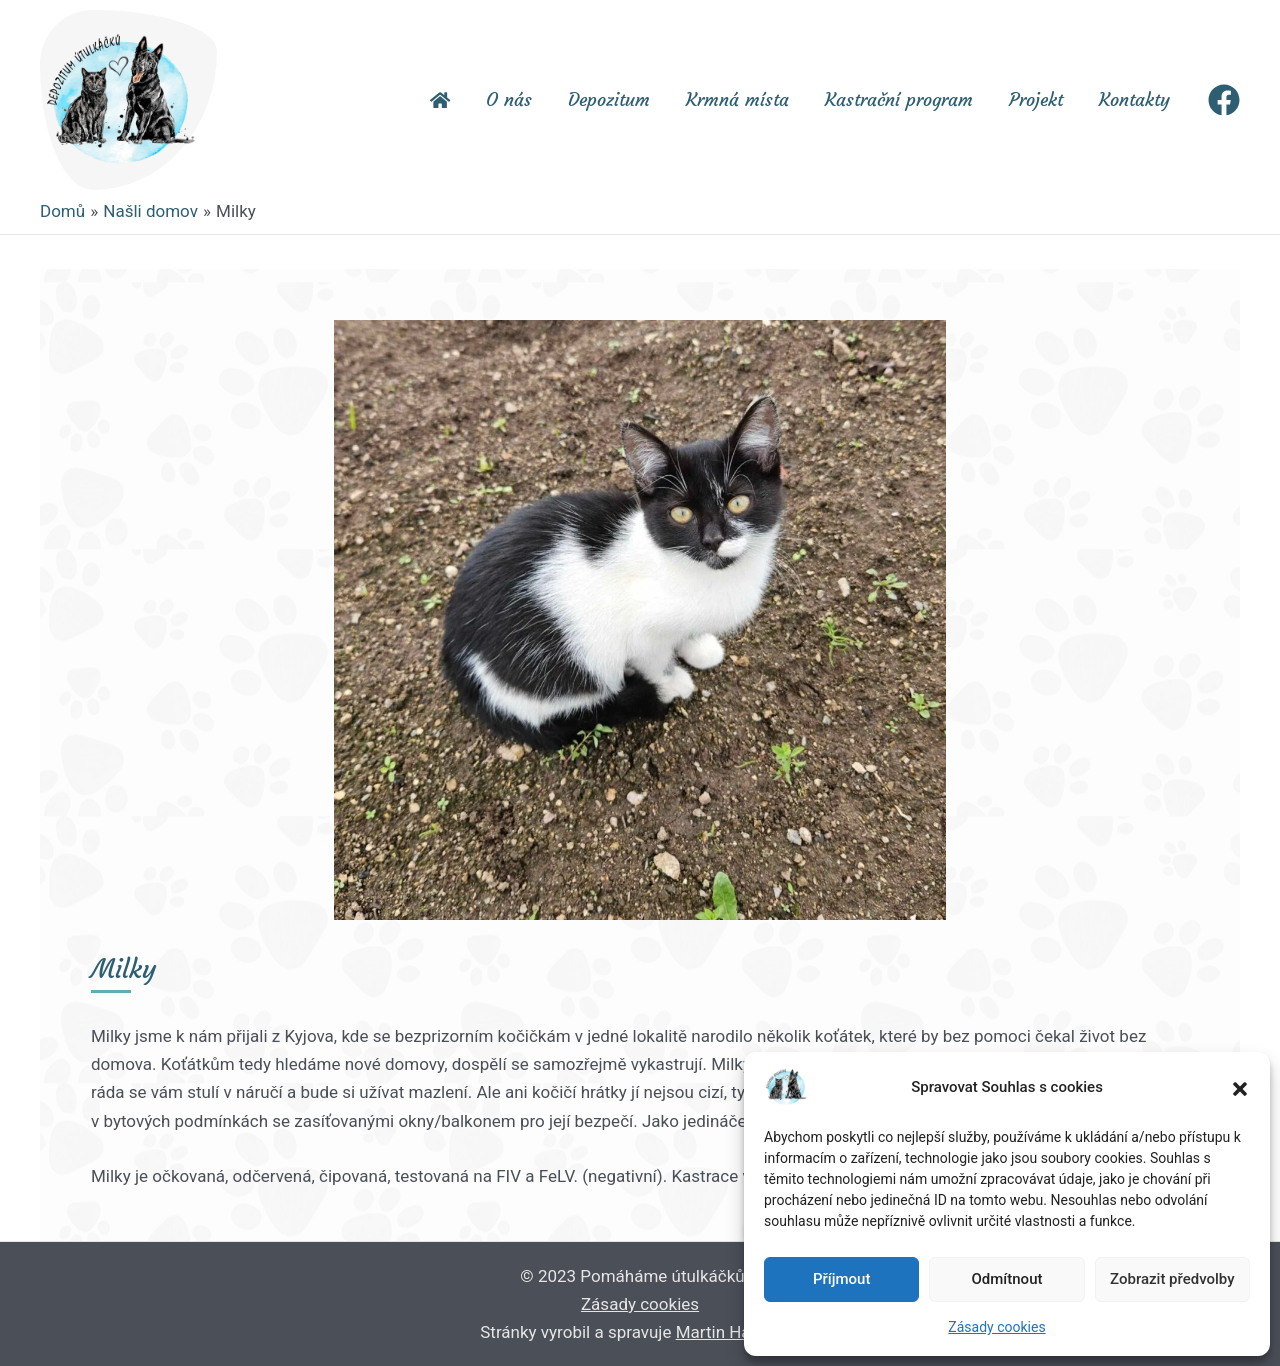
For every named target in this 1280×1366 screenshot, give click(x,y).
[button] (1240, 1087)
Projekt (1036, 99)
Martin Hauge (727, 1332)
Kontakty (1134, 99)
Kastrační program (899, 99)
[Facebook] (1224, 100)
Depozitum (609, 99)
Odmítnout (1007, 1279)
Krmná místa (737, 99)
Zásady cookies (996, 1327)
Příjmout (841, 1279)
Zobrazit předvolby (1172, 1279)
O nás (509, 99)
